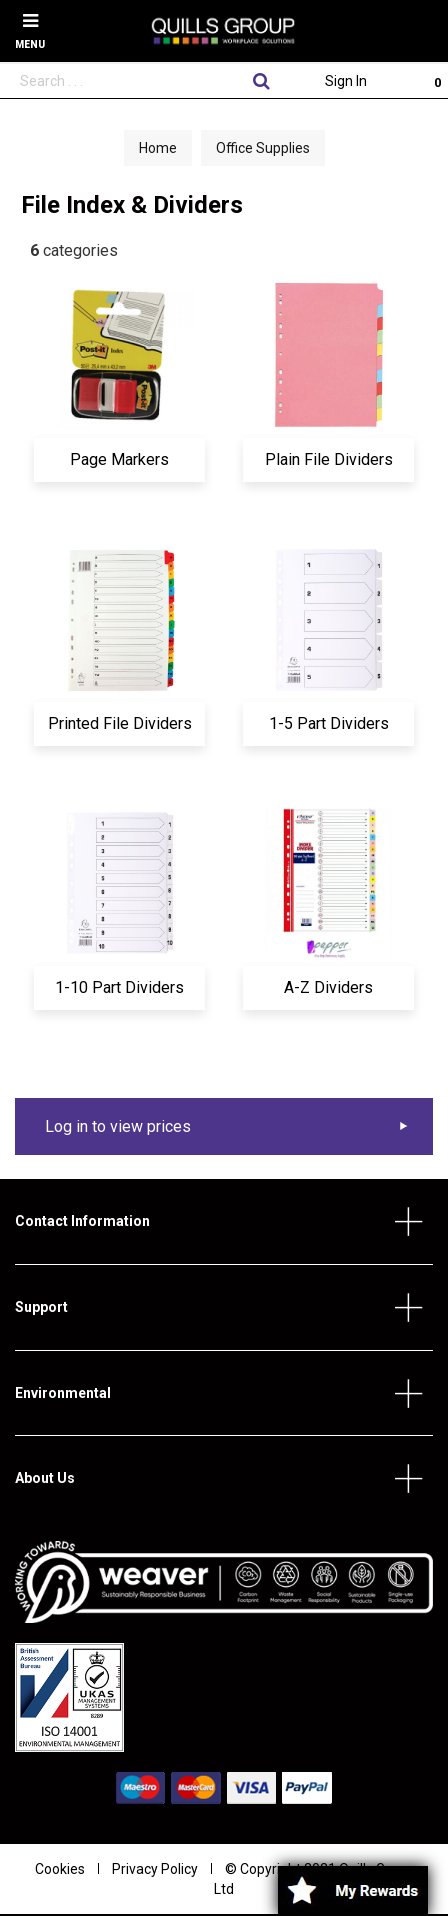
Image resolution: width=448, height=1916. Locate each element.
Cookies (60, 1869)
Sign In (346, 81)
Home (158, 148)
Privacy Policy (155, 1869)
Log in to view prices (118, 1126)
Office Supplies (263, 148)
